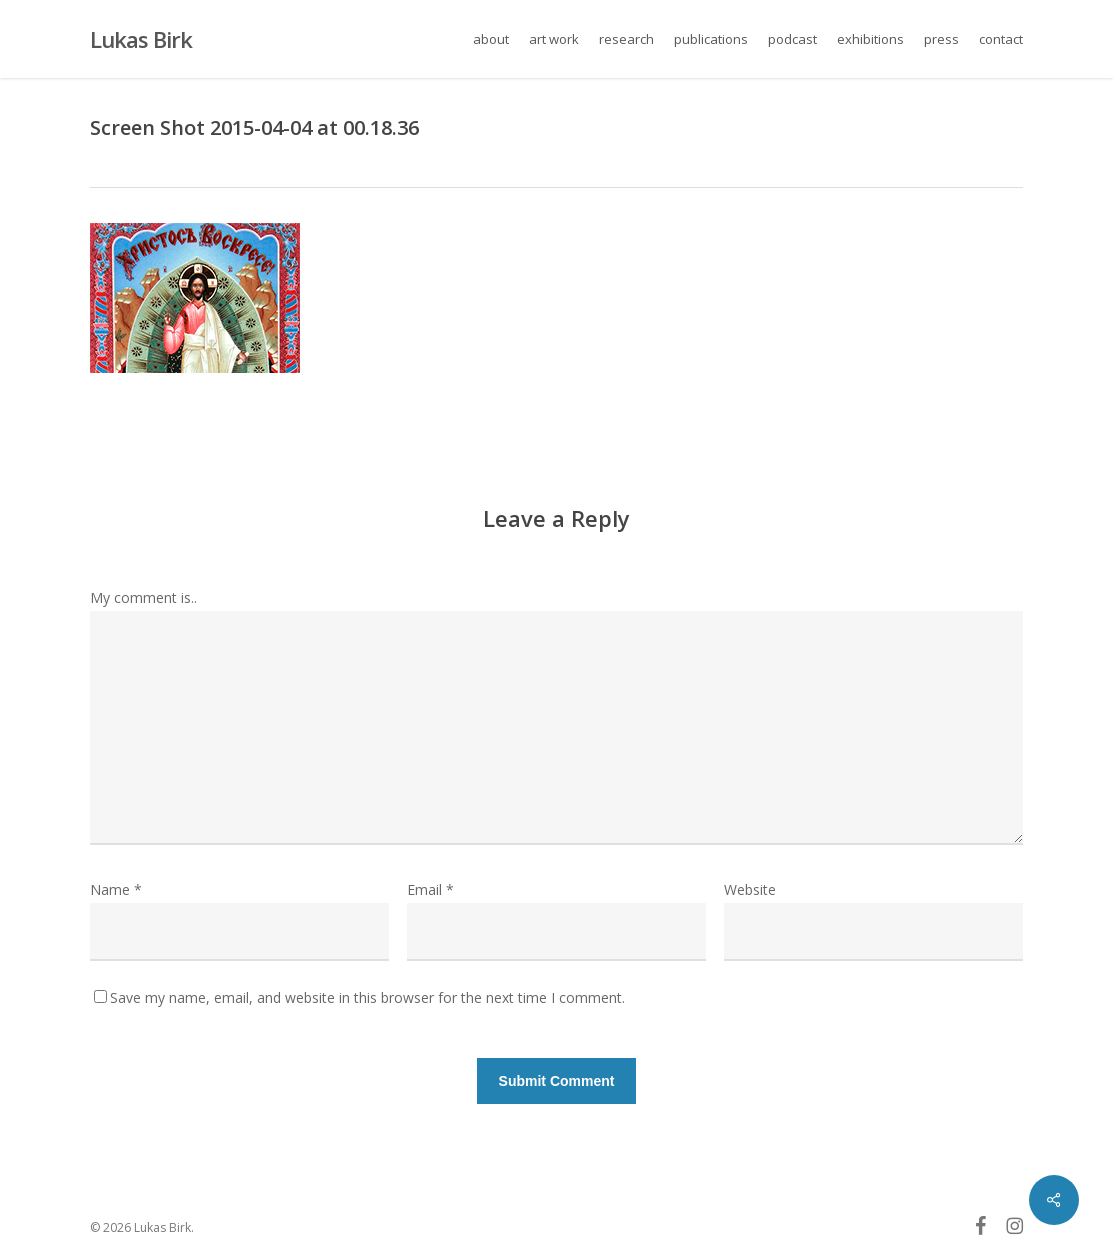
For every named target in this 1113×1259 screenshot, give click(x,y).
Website (750, 889)
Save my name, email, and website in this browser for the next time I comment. (367, 997)
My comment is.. (143, 597)
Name (116, 889)
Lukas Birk (141, 39)
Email (430, 889)
